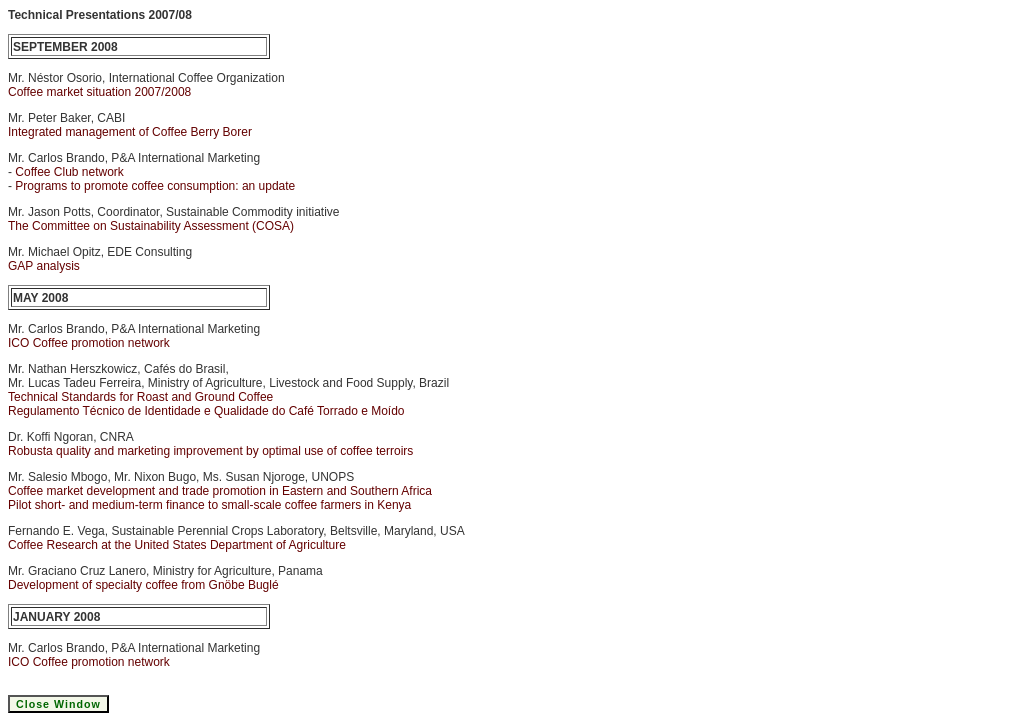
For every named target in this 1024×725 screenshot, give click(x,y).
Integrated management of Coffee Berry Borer (130, 132)
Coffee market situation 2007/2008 (99, 92)
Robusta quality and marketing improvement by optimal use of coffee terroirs (210, 451)
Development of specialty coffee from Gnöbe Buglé (143, 585)
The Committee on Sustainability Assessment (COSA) (151, 226)
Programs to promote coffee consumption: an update (155, 186)
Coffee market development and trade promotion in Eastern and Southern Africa (220, 491)
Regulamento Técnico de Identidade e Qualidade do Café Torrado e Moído (206, 411)
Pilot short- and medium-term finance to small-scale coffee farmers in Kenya (209, 505)
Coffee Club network (69, 172)
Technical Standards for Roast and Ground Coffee (140, 397)
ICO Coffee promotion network (89, 343)
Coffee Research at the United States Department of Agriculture (177, 545)
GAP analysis (44, 266)
